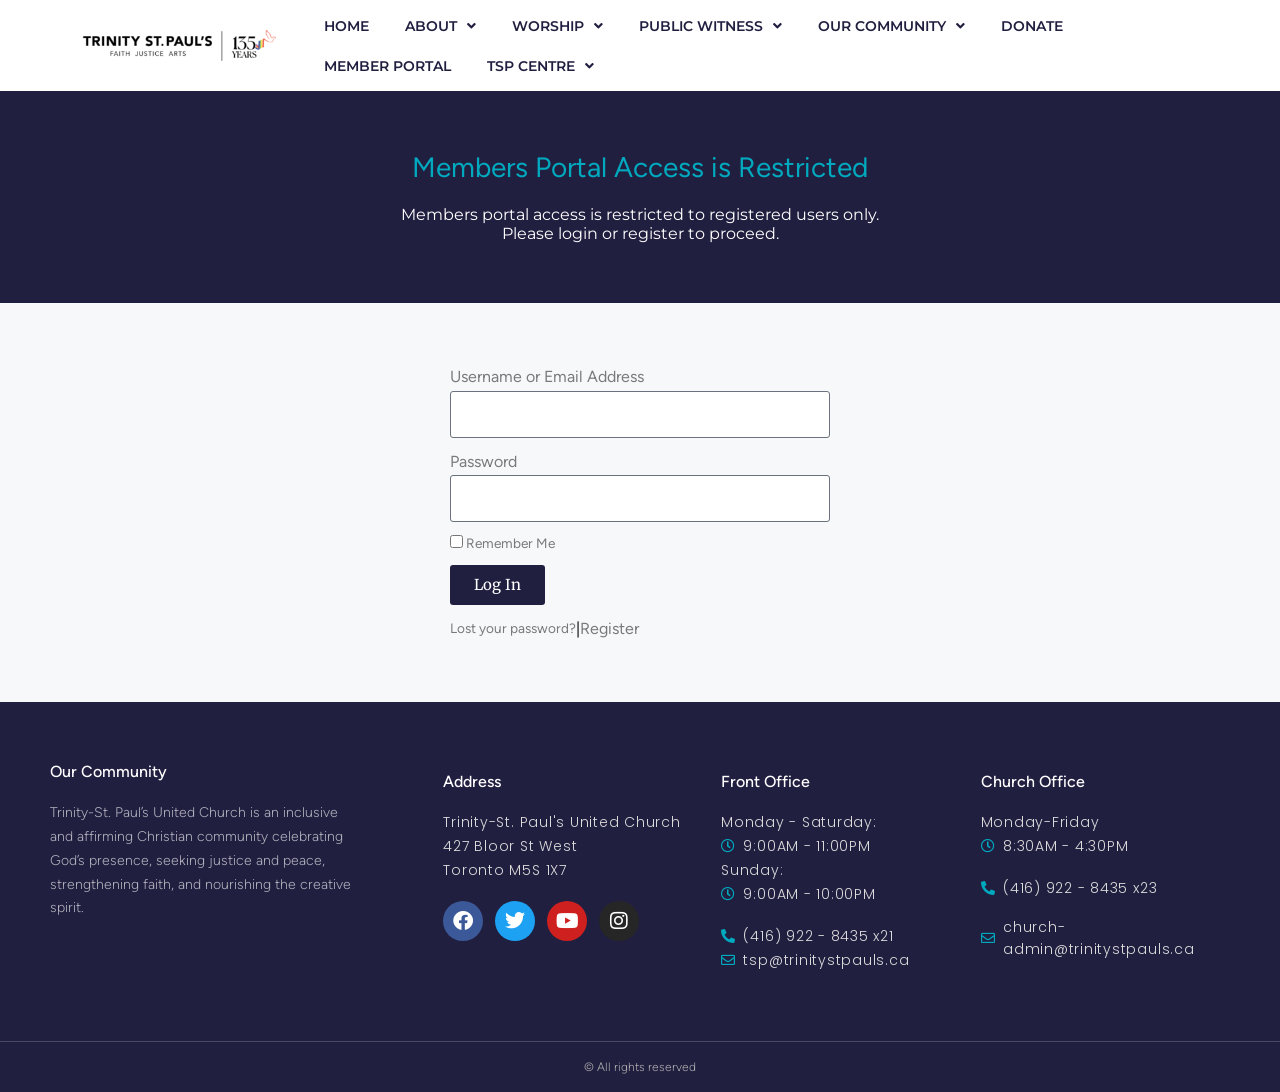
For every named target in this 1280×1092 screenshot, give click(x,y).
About (440, 26)
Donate (1032, 26)
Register (609, 628)
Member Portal (387, 66)
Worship (557, 26)
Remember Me (502, 543)
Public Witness (710, 26)
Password (483, 461)
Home (346, 26)
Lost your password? (513, 628)
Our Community (891, 26)
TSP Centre (540, 66)
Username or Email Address (547, 376)
